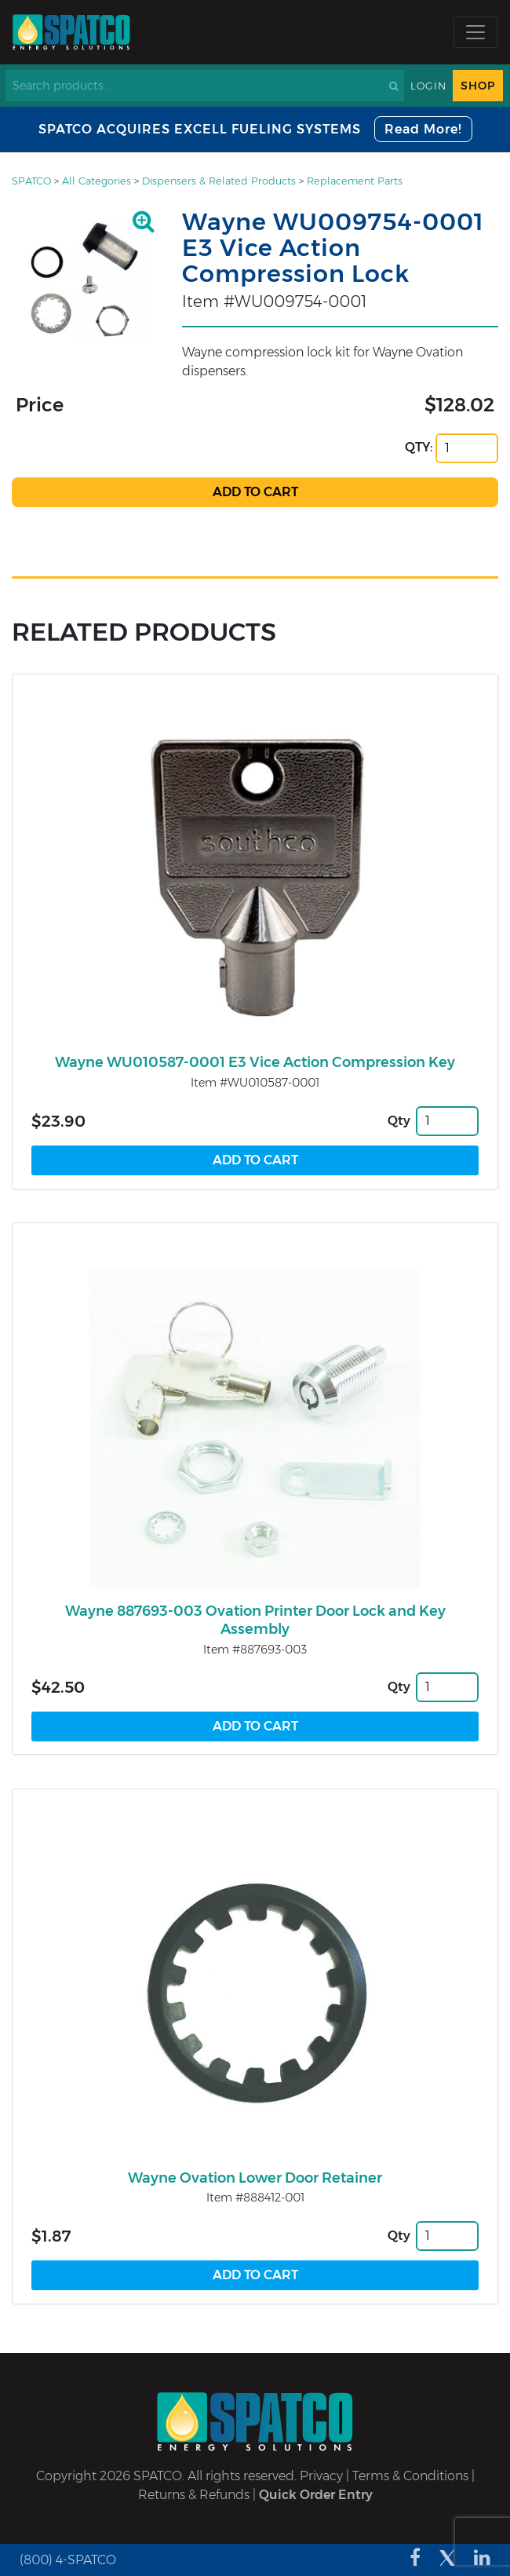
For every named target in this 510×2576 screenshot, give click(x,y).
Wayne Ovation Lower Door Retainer (255, 2178)
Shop (478, 86)
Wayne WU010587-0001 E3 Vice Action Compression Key (255, 1062)
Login (428, 86)
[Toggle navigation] (475, 32)
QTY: (419, 447)
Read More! (423, 129)
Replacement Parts (355, 181)
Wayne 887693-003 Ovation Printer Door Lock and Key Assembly (255, 1620)
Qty (399, 1120)
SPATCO (31, 181)
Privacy (321, 2475)
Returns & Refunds (194, 2494)
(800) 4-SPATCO (68, 2559)
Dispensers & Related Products (219, 181)
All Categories (96, 181)
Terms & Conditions (410, 2475)
